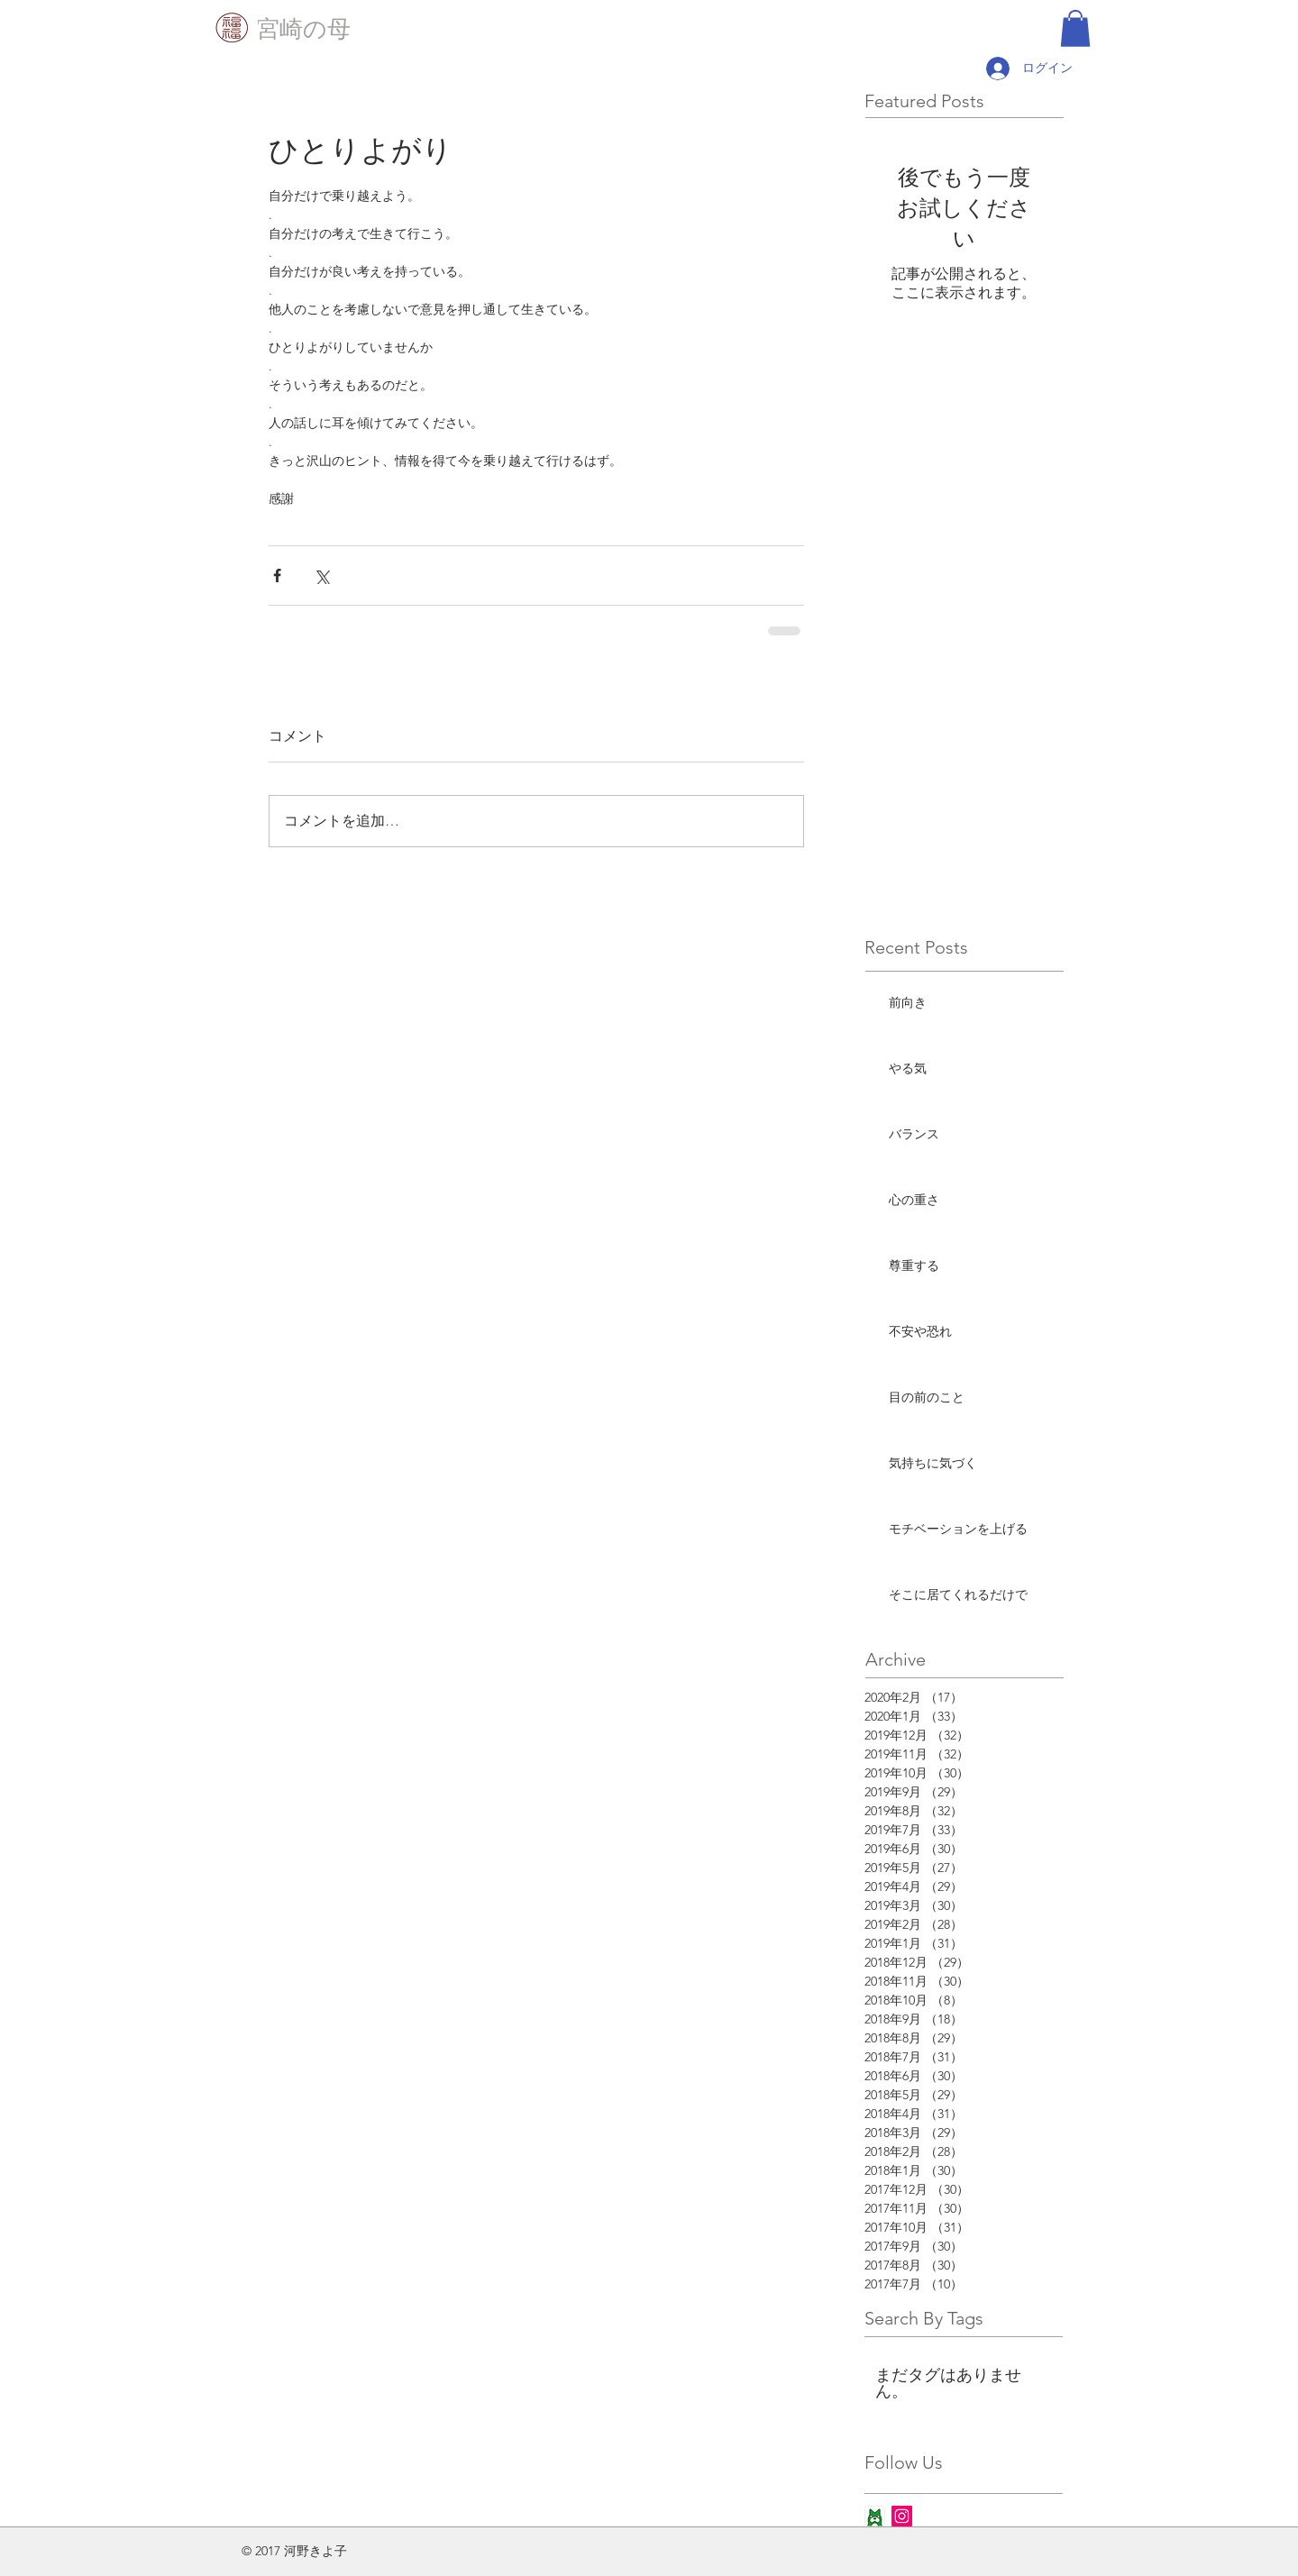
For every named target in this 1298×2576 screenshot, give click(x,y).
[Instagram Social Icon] (901, 2516)
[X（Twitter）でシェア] (321, 575)
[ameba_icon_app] (874, 2516)
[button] (1075, 28)
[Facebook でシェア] (277, 575)
